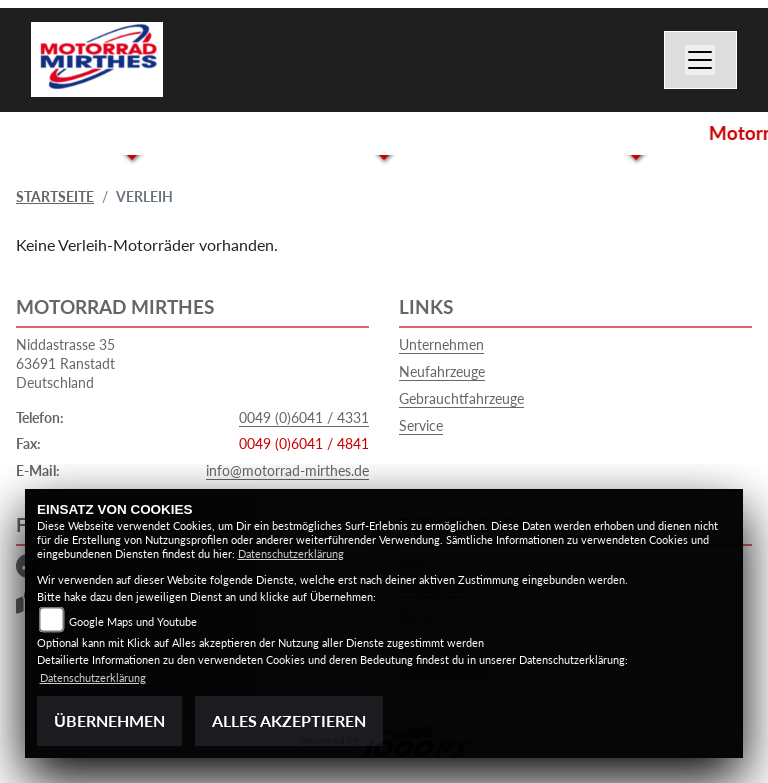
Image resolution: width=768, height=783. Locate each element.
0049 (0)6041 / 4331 (304, 417)
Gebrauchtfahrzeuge (461, 398)
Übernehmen (109, 720)
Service (421, 425)
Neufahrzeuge (442, 371)
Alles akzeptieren (289, 720)
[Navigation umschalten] (701, 60)
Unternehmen (441, 344)
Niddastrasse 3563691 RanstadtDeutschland (65, 363)
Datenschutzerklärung (291, 553)
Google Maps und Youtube (133, 621)
